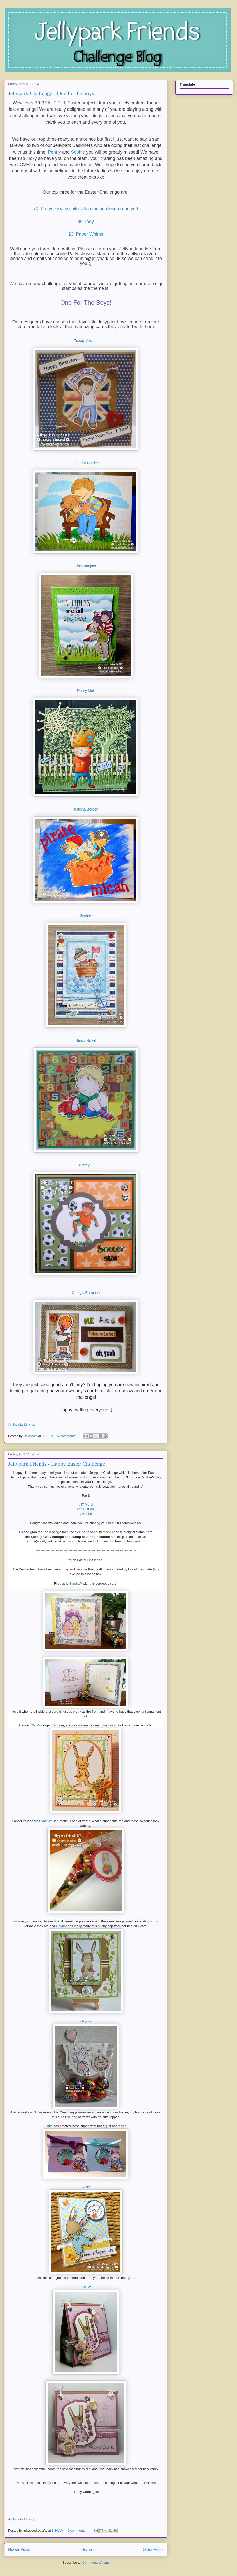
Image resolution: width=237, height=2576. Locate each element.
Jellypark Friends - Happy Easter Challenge (56, 1464)
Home (86, 2549)
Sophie (78, 152)
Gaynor (61, 1926)
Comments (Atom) (95, 2562)
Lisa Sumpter (85, 566)
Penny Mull (85, 691)
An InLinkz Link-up (21, 1424)
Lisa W (86, 2287)
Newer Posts (19, 2549)
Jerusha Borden (86, 463)
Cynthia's (45, 1821)
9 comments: (77, 2530)
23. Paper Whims (85, 234)
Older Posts (153, 2549)
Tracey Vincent (86, 341)
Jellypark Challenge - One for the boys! (52, 93)
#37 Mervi (85, 1504)
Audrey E (85, 1165)
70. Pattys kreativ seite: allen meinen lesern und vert (85, 208)
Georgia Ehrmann (86, 1293)
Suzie (86, 2187)
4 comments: (67, 1436)
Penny (54, 152)
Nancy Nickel (85, 1040)
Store (35, 1537)
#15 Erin (86, 1514)
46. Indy (86, 221)
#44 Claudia (85, 1509)
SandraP (75, 1583)
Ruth (49, 2126)
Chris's (35, 1725)
